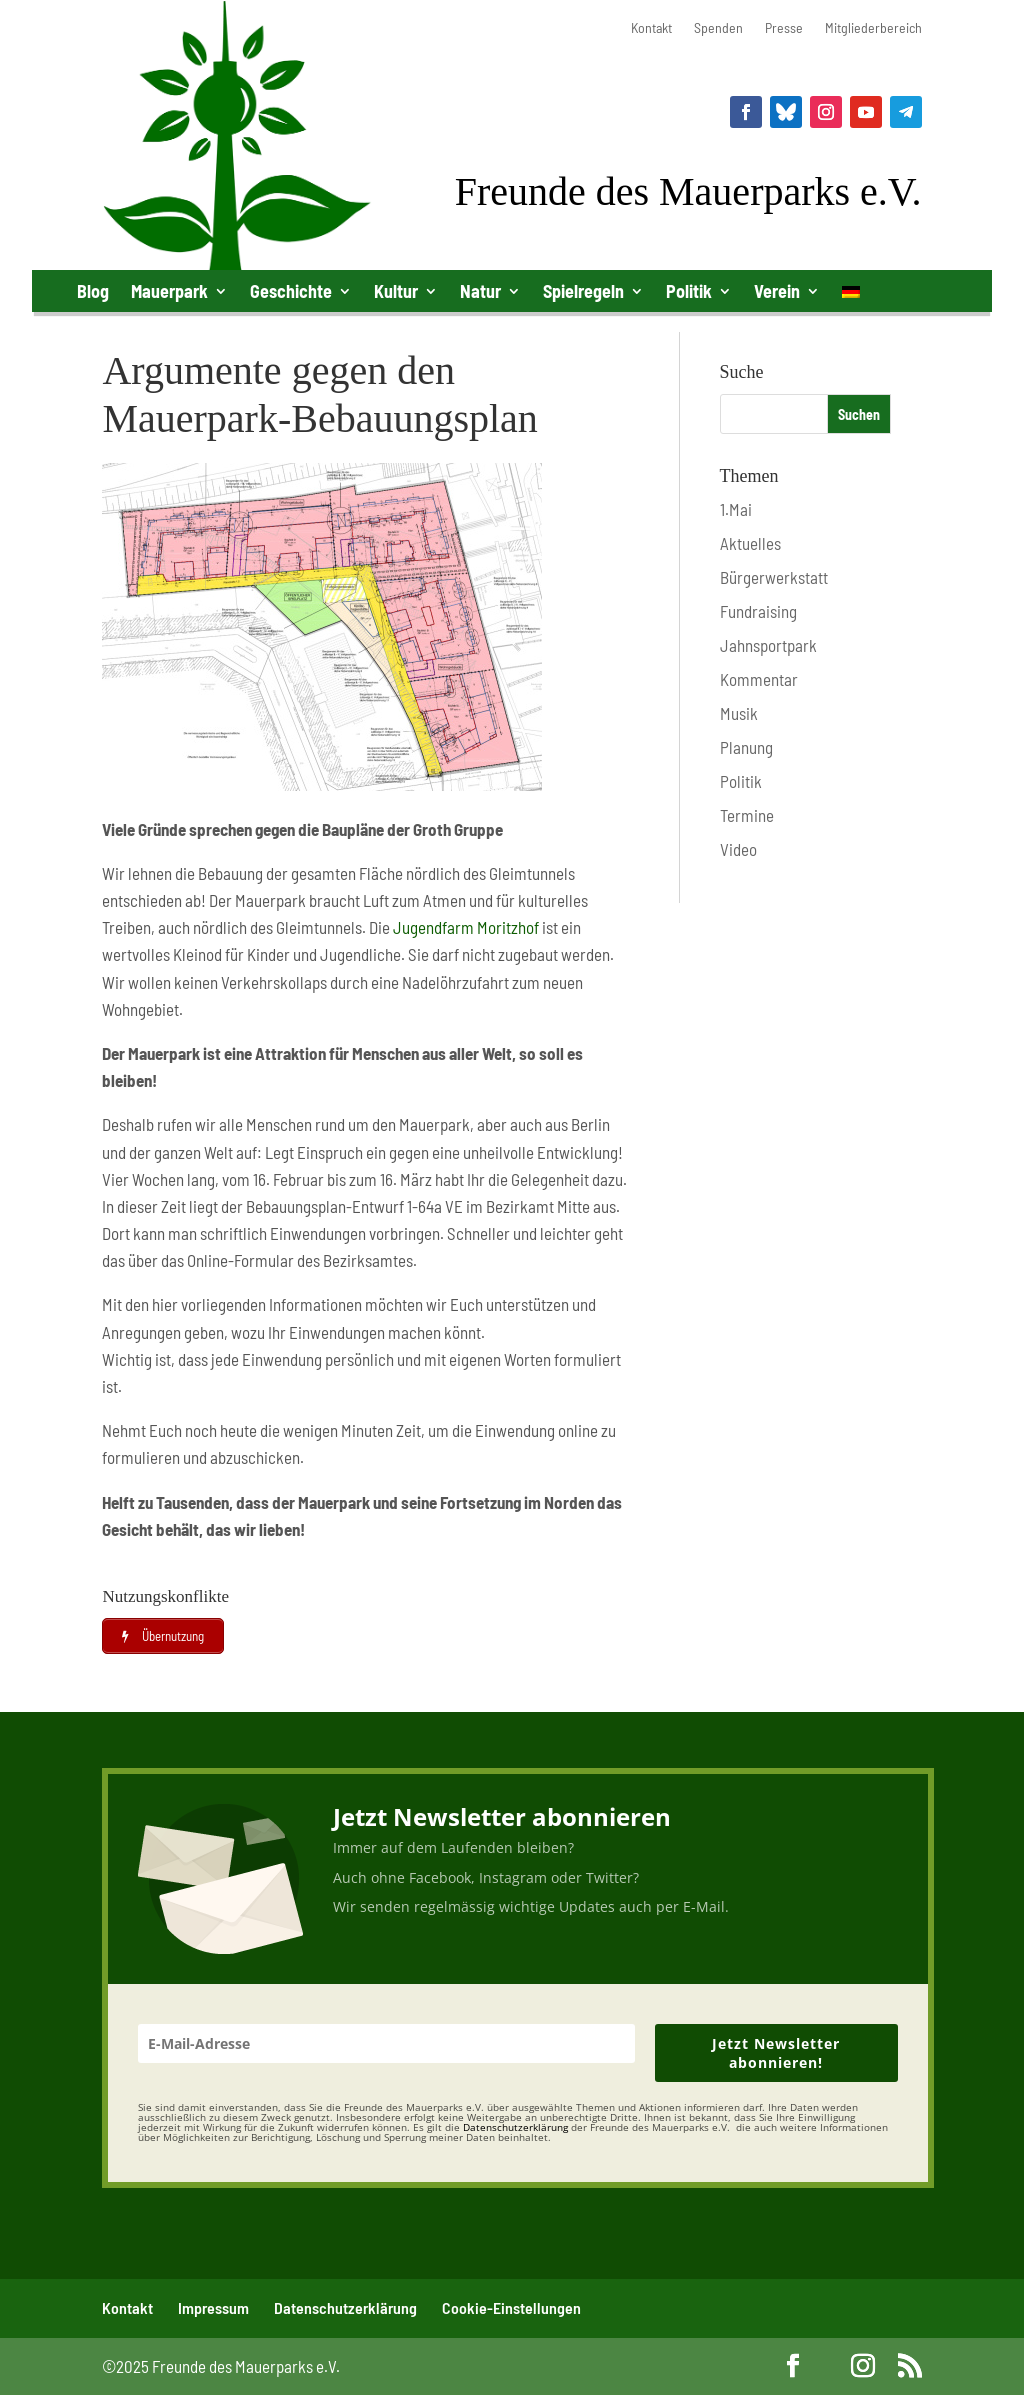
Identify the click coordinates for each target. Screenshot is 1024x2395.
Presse (784, 28)
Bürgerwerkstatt (774, 577)
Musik (739, 713)
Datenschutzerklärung (345, 2307)
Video (738, 849)
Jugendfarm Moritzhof (466, 927)
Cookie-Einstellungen (511, 2307)
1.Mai (736, 509)
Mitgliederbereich (873, 28)
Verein (777, 291)
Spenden (718, 28)
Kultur (396, 291)
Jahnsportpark (768, 645)
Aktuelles (750, 543)
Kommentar (759, 679)
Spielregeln (583, 291)
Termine (747, 815)
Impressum (213, 2307)
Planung (746, 747)
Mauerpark (169, 291)
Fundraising (758, 611)
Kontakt (651, 28)
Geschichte (291, 291)
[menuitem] (851, 295)
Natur (480, 291)
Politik (689, 291)
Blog (93, 291)
